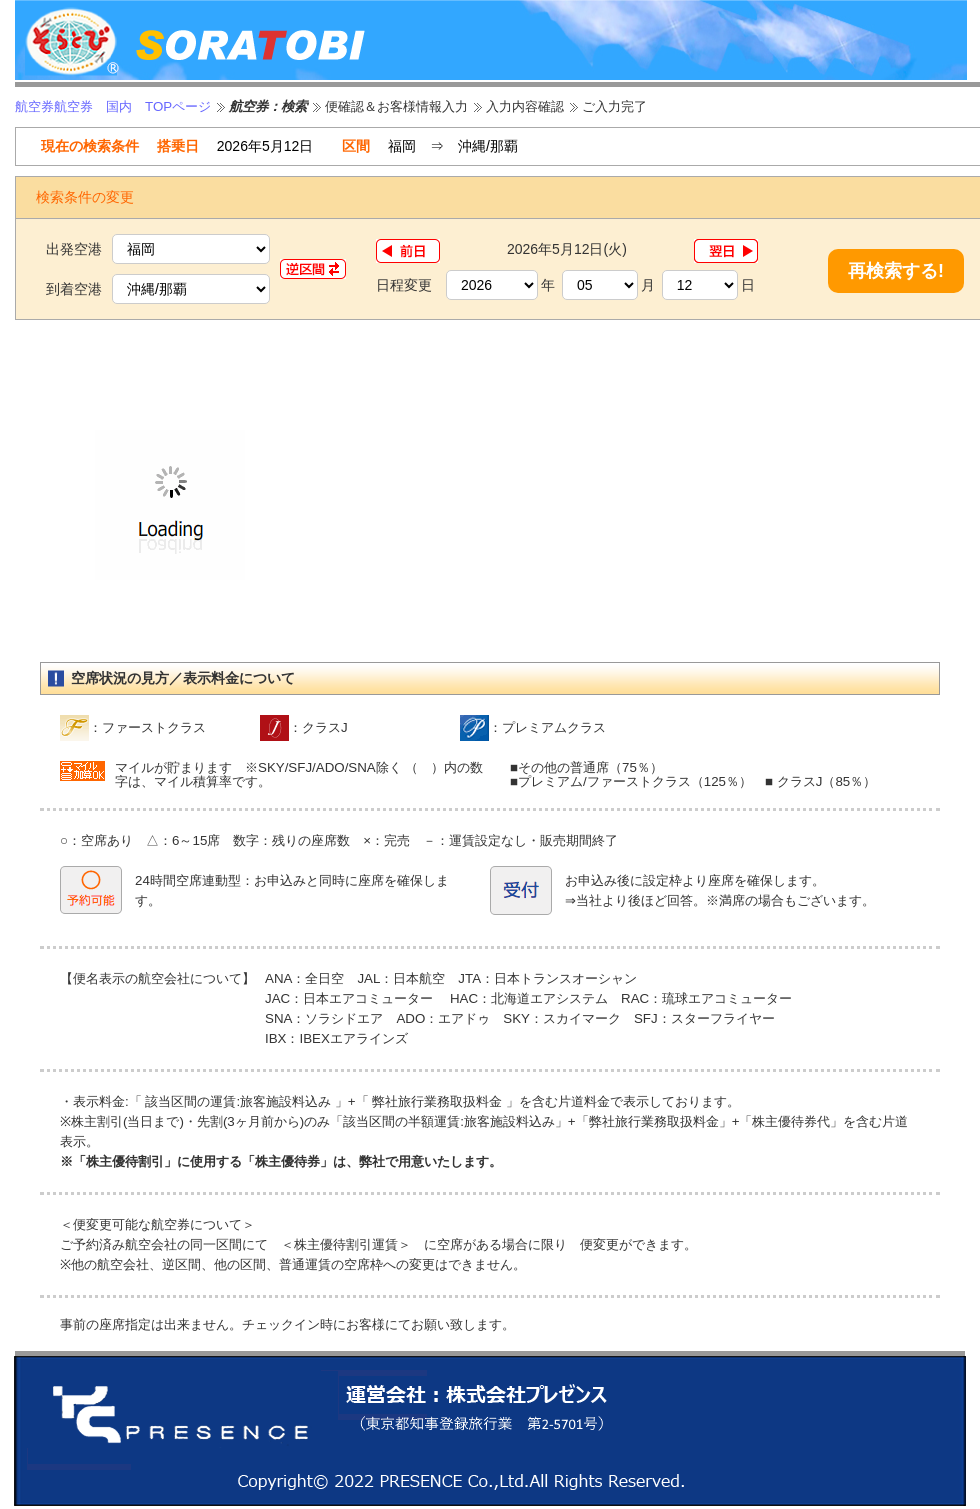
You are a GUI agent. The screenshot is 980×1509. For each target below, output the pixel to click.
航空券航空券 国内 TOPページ (113, 106)
